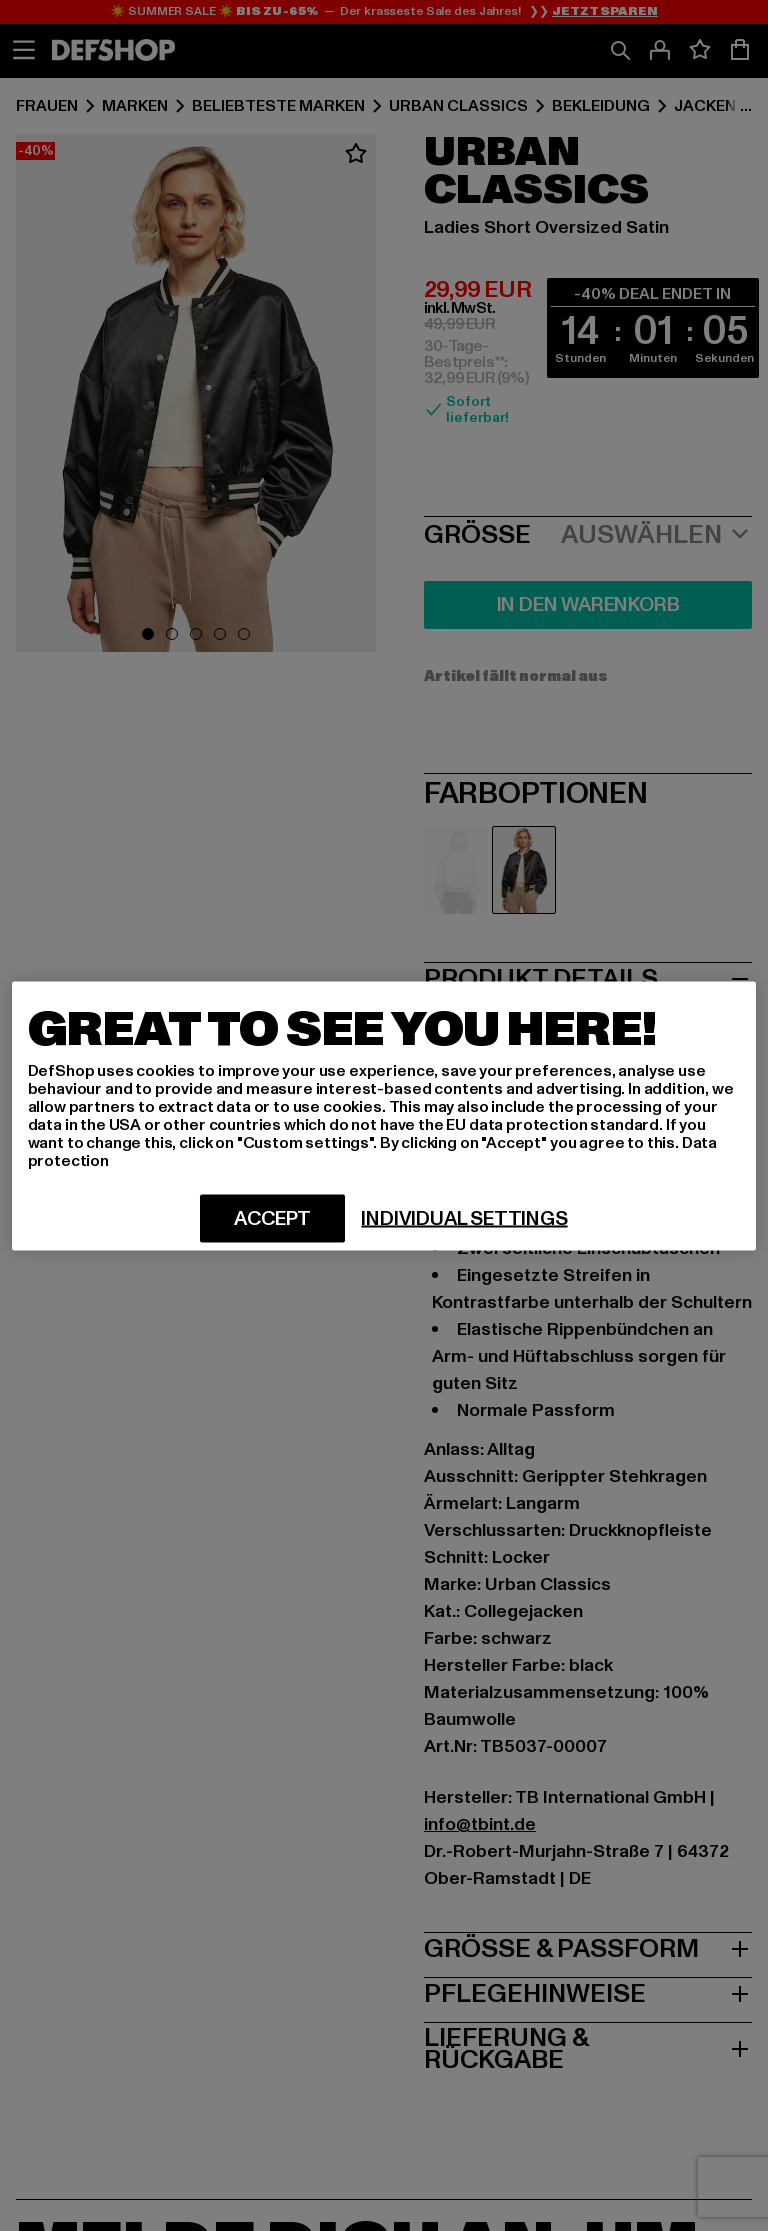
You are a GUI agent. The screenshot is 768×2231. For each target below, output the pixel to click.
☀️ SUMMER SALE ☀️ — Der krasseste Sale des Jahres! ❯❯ (383, 12)
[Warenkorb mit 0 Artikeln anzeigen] (740, 50)
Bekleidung (601, 106)
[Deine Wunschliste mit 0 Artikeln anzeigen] (700, 50)
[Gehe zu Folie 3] (196, 634)
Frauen (47, 106)
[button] (196, 396)
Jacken (705, 106)
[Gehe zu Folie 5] (244, 634)
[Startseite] (113, 50)
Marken (135, 106)
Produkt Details (588, 977)
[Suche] (620, 50)
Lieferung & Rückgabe (588, 2047)
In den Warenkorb (588, 605)
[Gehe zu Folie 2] (172, 634)
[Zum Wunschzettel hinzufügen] (356, 154)
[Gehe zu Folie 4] (220, 634)
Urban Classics (458, 106)
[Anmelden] (660, 50)
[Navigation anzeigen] (24, 50)
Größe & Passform (588, 1947)
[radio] (456, 870)
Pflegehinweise (588, 1992)
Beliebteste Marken (278, 106)
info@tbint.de (480, 1824)
